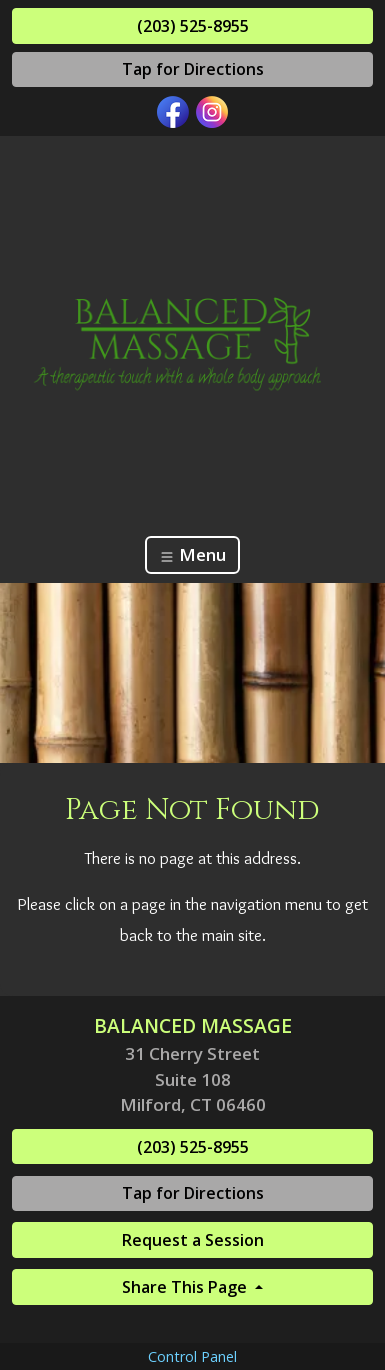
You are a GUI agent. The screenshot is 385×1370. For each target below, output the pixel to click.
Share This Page (186, 1287)
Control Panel (192, 1356)
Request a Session (193, 1240)
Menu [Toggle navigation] (192, 554)
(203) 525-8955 (193, 26)
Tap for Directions (193, 69)
